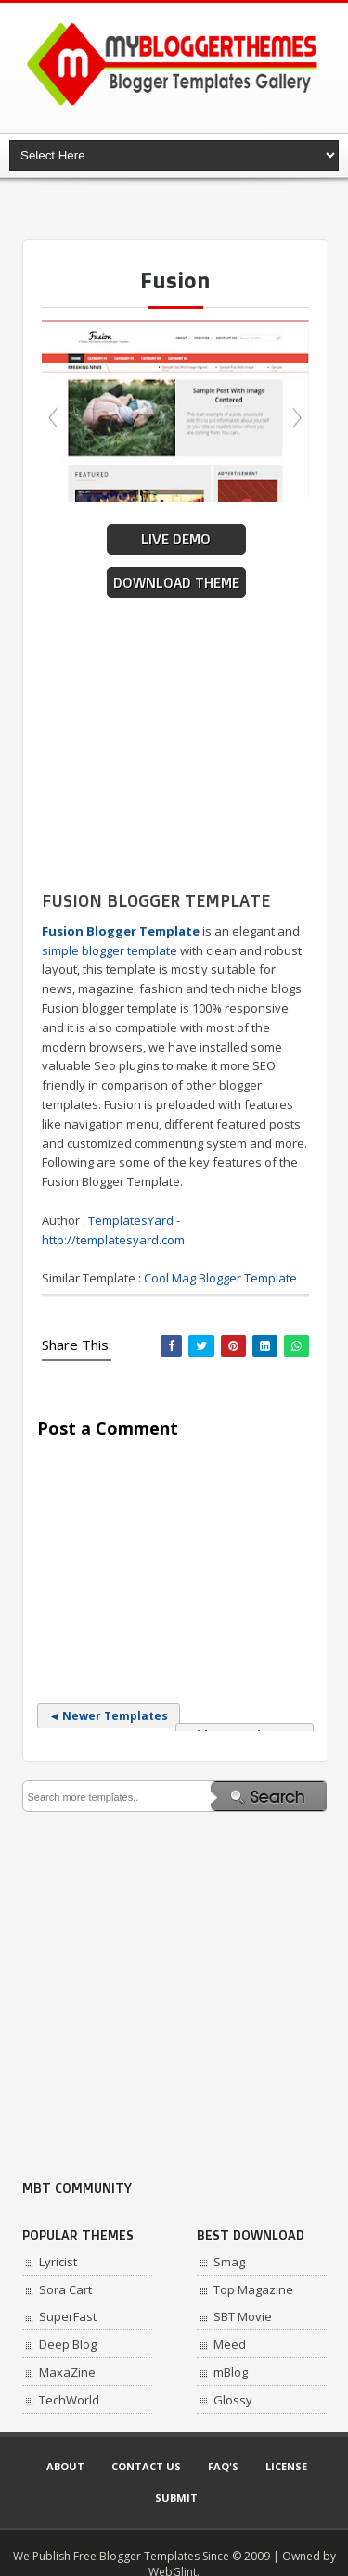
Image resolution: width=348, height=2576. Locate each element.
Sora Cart (65, 2289)
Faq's (223, 2466)
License (286, 2466)
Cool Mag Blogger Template (220, 1277)
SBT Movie (242, 2316)
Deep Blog (68, 2344)
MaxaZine (67, 2372)
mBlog (230, 2372)
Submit (176, 2498)
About (65, 2466)
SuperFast (68, 2316)
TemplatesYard (131, 1220)
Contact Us (146, 2466)
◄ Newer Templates (109, 1716)
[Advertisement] (185, 208)
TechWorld (69, 2399)
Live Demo (176, 539)
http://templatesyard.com (113, 1239)
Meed (229, 2344)
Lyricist (58, 2261)
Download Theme (176, 583)
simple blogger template (109, 950)
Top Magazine (253, 2289)
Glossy (232, 2399)
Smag (229, 2261)
